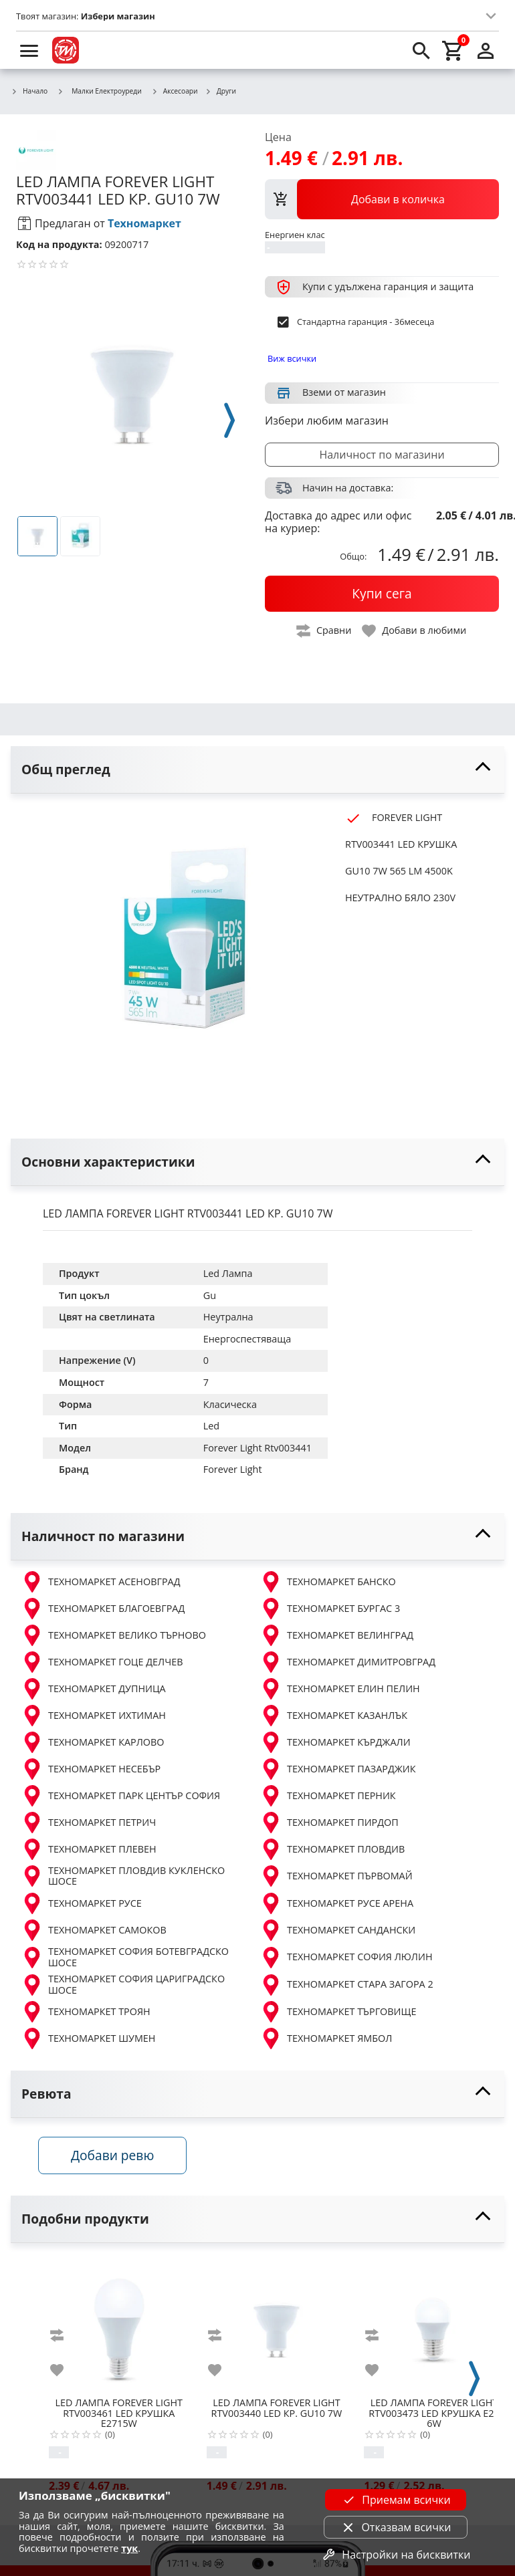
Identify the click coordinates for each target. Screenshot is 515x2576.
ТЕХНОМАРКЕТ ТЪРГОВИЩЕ (338, 2011)
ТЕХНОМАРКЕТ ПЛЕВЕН (89, 1849)
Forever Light (232, 1469)
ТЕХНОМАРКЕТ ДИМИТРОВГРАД (347, 1662)
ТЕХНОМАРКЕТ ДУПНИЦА (93, 1689)
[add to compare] (65, 2338)
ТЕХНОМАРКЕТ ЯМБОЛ (326, 2038)
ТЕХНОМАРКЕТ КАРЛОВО (93, 1742)
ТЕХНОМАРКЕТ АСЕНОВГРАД (101, 1582)
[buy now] (382, 594)
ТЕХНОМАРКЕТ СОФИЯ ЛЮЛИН (346, 1957)
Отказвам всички (395, 2527)
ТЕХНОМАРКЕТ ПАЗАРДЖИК (338, 1769)
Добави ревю (117, 2158)
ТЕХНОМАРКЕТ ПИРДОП (329, 1822)
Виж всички (292, 358)
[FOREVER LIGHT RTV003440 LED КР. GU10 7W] (276, 2328)
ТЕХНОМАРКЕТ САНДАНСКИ (337, 1930)
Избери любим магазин (327, 420)
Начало (29, 92)
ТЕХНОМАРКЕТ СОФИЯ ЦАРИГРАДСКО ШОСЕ (123, 1985)
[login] (485, 50)
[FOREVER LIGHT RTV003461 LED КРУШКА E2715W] (119, 2328)
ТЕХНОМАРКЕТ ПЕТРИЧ (88, 1822)
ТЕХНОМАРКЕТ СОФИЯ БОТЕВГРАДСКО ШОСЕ (125, 1957)
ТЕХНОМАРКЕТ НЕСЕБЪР (91, 1769)
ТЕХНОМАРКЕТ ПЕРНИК (328, 1795)
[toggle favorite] (414, 630)
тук (129, 2548)
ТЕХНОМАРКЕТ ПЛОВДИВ (332, 1849)
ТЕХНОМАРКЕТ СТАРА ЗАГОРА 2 (346, 1985)
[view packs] (382, 199)
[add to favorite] (65, 2373)
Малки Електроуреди (99, 91)
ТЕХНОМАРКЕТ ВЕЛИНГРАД (336, 1635)
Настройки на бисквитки (395, 2555)
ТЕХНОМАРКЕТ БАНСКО (328, 1582)
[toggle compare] (324, 630)
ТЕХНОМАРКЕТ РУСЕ (81, 1903)
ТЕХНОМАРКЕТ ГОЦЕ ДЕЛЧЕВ (102, 1662)
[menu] (29, 50)
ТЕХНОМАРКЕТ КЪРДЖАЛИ (335, 1742)
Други (220, 92)
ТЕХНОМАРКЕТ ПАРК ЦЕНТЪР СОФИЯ (120, 1795)
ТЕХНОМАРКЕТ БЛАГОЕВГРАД (103, 1608)
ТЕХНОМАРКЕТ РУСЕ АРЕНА (336, 1903)
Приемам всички (395, 2500)
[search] (421, 50)
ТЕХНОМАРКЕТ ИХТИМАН (93, 1715)
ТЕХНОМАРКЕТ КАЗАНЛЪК (333, 1715)
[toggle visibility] (257, 770)
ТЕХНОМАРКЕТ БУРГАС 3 (330, 1608)
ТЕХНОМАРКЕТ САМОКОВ (94, 1930)
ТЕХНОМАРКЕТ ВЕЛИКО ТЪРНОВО (113, 1635)
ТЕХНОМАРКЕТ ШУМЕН (88, 2038)
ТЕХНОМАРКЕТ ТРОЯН (85, 2011)
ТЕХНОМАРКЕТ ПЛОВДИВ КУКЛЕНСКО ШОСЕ (123, 1876)
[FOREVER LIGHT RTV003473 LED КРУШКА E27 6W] (434, 2328)
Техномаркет (144, 223)
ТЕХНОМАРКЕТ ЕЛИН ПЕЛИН (340, 1689)
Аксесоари (174, 92)
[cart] (453, 50)
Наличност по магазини (381, 454)
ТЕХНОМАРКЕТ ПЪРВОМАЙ (336, 1876)
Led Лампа (228, 1273)
